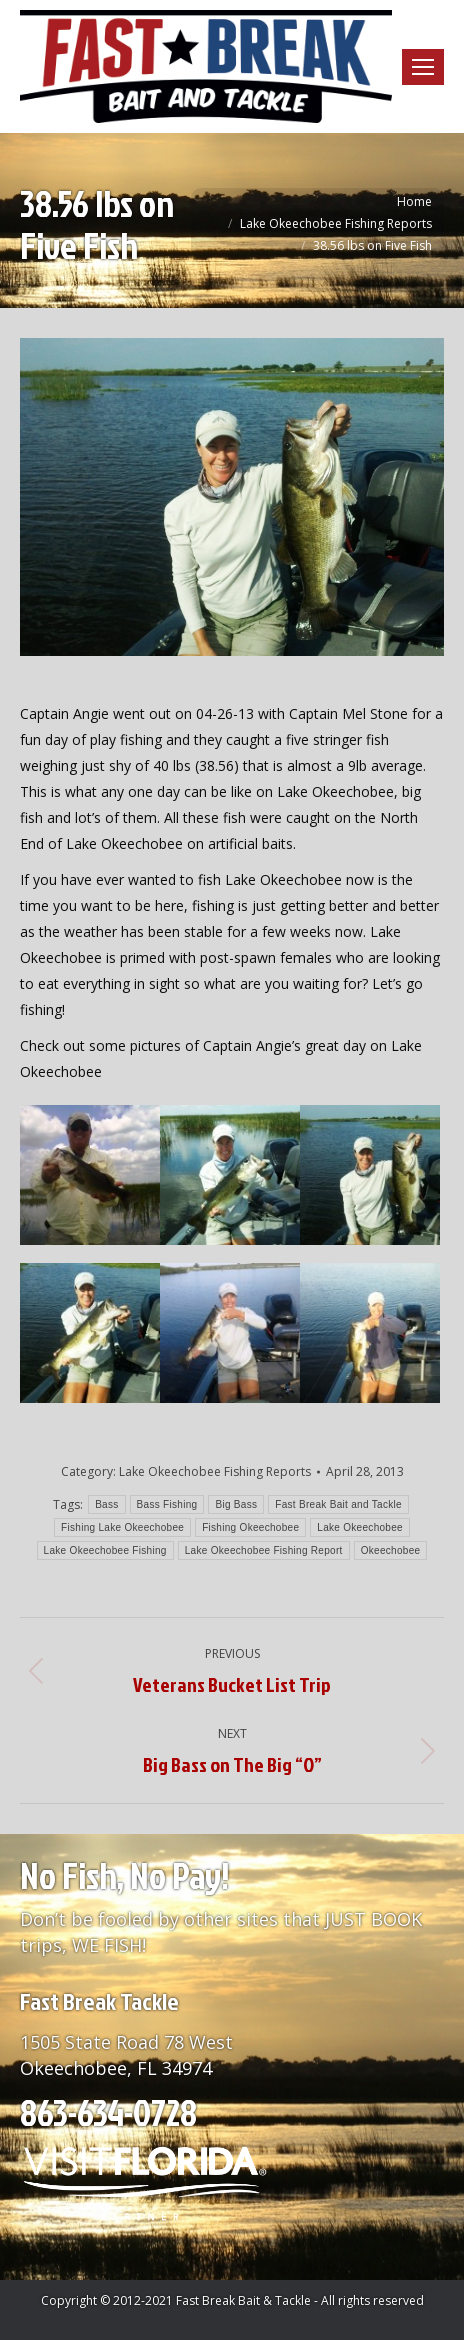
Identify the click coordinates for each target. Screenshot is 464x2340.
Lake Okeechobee (360, 1527)
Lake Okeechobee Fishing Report (264, 1550)
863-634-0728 (108, 2112)
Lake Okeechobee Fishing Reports (215, 1471)
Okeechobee (391, 1550)
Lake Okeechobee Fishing (105, 1550)
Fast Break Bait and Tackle (338, 1504)
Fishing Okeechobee (250, 1527)
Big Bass (236, 1504)
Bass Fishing (167, 1504)
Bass (106, 1504)
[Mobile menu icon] (423, 67)
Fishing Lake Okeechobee (122, 1527)
